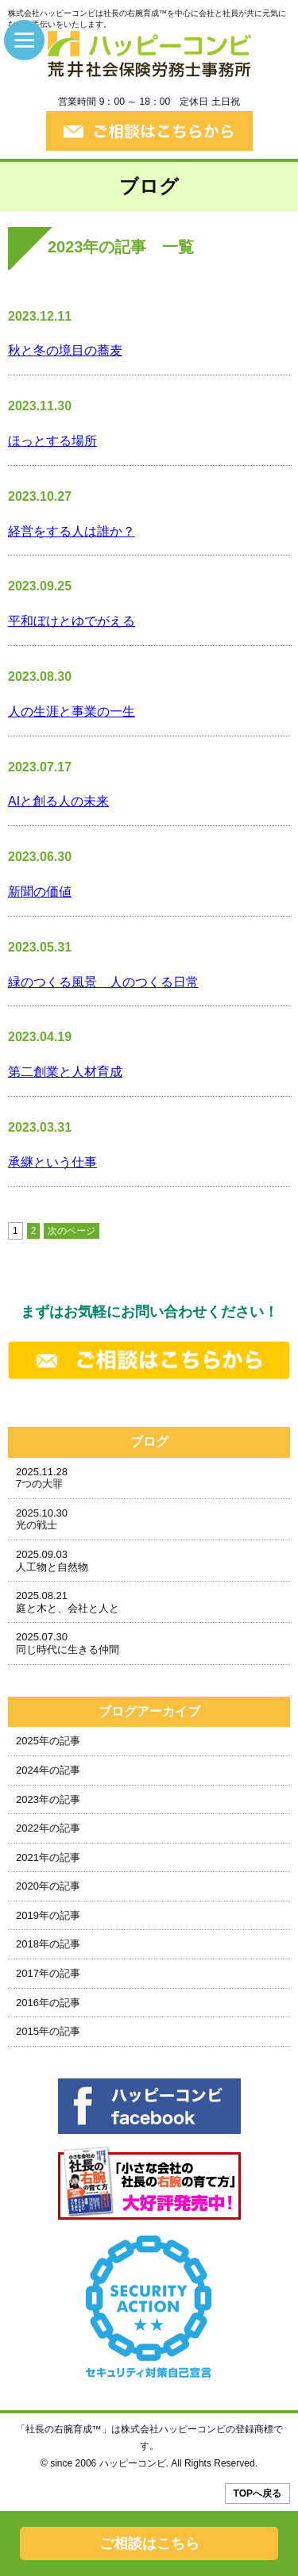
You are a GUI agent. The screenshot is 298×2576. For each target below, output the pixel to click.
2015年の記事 (48, 2031)
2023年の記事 (48, 1799)
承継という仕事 (52, 1162)
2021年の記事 (48, 1857)
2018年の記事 (48, 1944)
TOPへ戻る (257, 2493)
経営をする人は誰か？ (71, 531)
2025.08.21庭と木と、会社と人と (67, 1602)
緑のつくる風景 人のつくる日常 (103, 982)
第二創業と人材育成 (65, 1071)
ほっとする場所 (52, 441)
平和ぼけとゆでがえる (71, 621)
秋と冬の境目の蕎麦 (65, 350)
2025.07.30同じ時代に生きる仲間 (67, 1643)
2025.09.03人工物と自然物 (52, 1560)
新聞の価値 (40, 891)
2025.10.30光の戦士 (42, 1519)
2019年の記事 (48, 1915)
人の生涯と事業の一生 (71, 711)
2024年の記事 (48, 1770)
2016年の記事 (48, 2003)
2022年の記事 (48, 1828)
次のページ (71, 1230)
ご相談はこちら (149, 2543)
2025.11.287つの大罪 (42, 1478)
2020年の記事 (48, 1886)
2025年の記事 (48, 1741)
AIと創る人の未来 (58, 801)
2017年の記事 (48, 1973)
